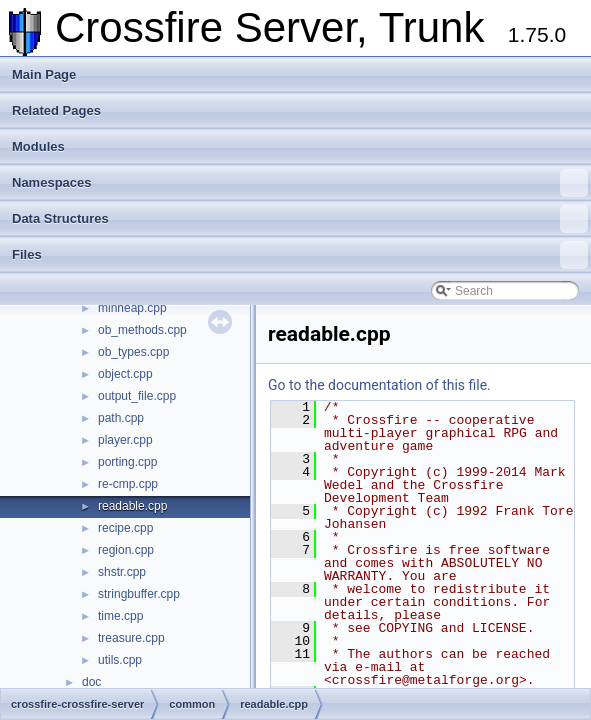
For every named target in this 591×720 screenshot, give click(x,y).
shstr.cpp (122, 572)
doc (91, 682)
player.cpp (125, 440)
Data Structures (300, 219)
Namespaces (300, 183)
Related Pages (56, 110)
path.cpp (121, 418)
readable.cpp (132, 506)
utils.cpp (120, 660)
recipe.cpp (125, 528)
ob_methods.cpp (142, 330)
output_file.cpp (137, 396)
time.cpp (120, 616)
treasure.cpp (131, 638)
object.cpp (125, 374)
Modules (38, 146)
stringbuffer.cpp (139, 594)
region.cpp (126, 550)
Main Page (44, 74)
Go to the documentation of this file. (379, 385)
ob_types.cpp (133, 352)
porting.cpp (127, 462)
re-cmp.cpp (128, 484)
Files (300, 255)
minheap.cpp (132, 308)
